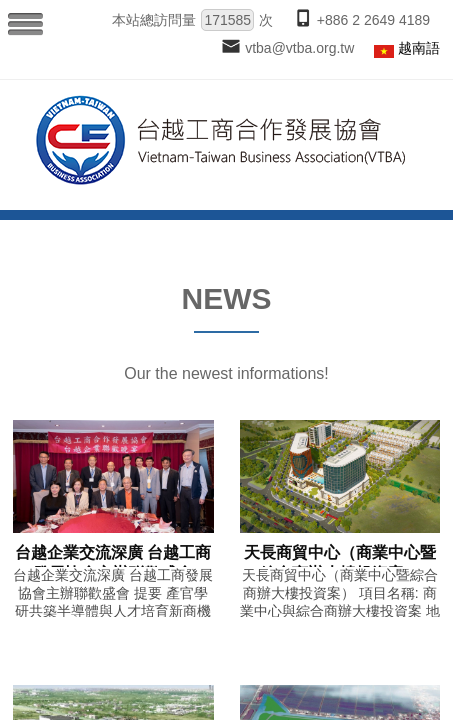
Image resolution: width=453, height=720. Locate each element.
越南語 (419, 48)
